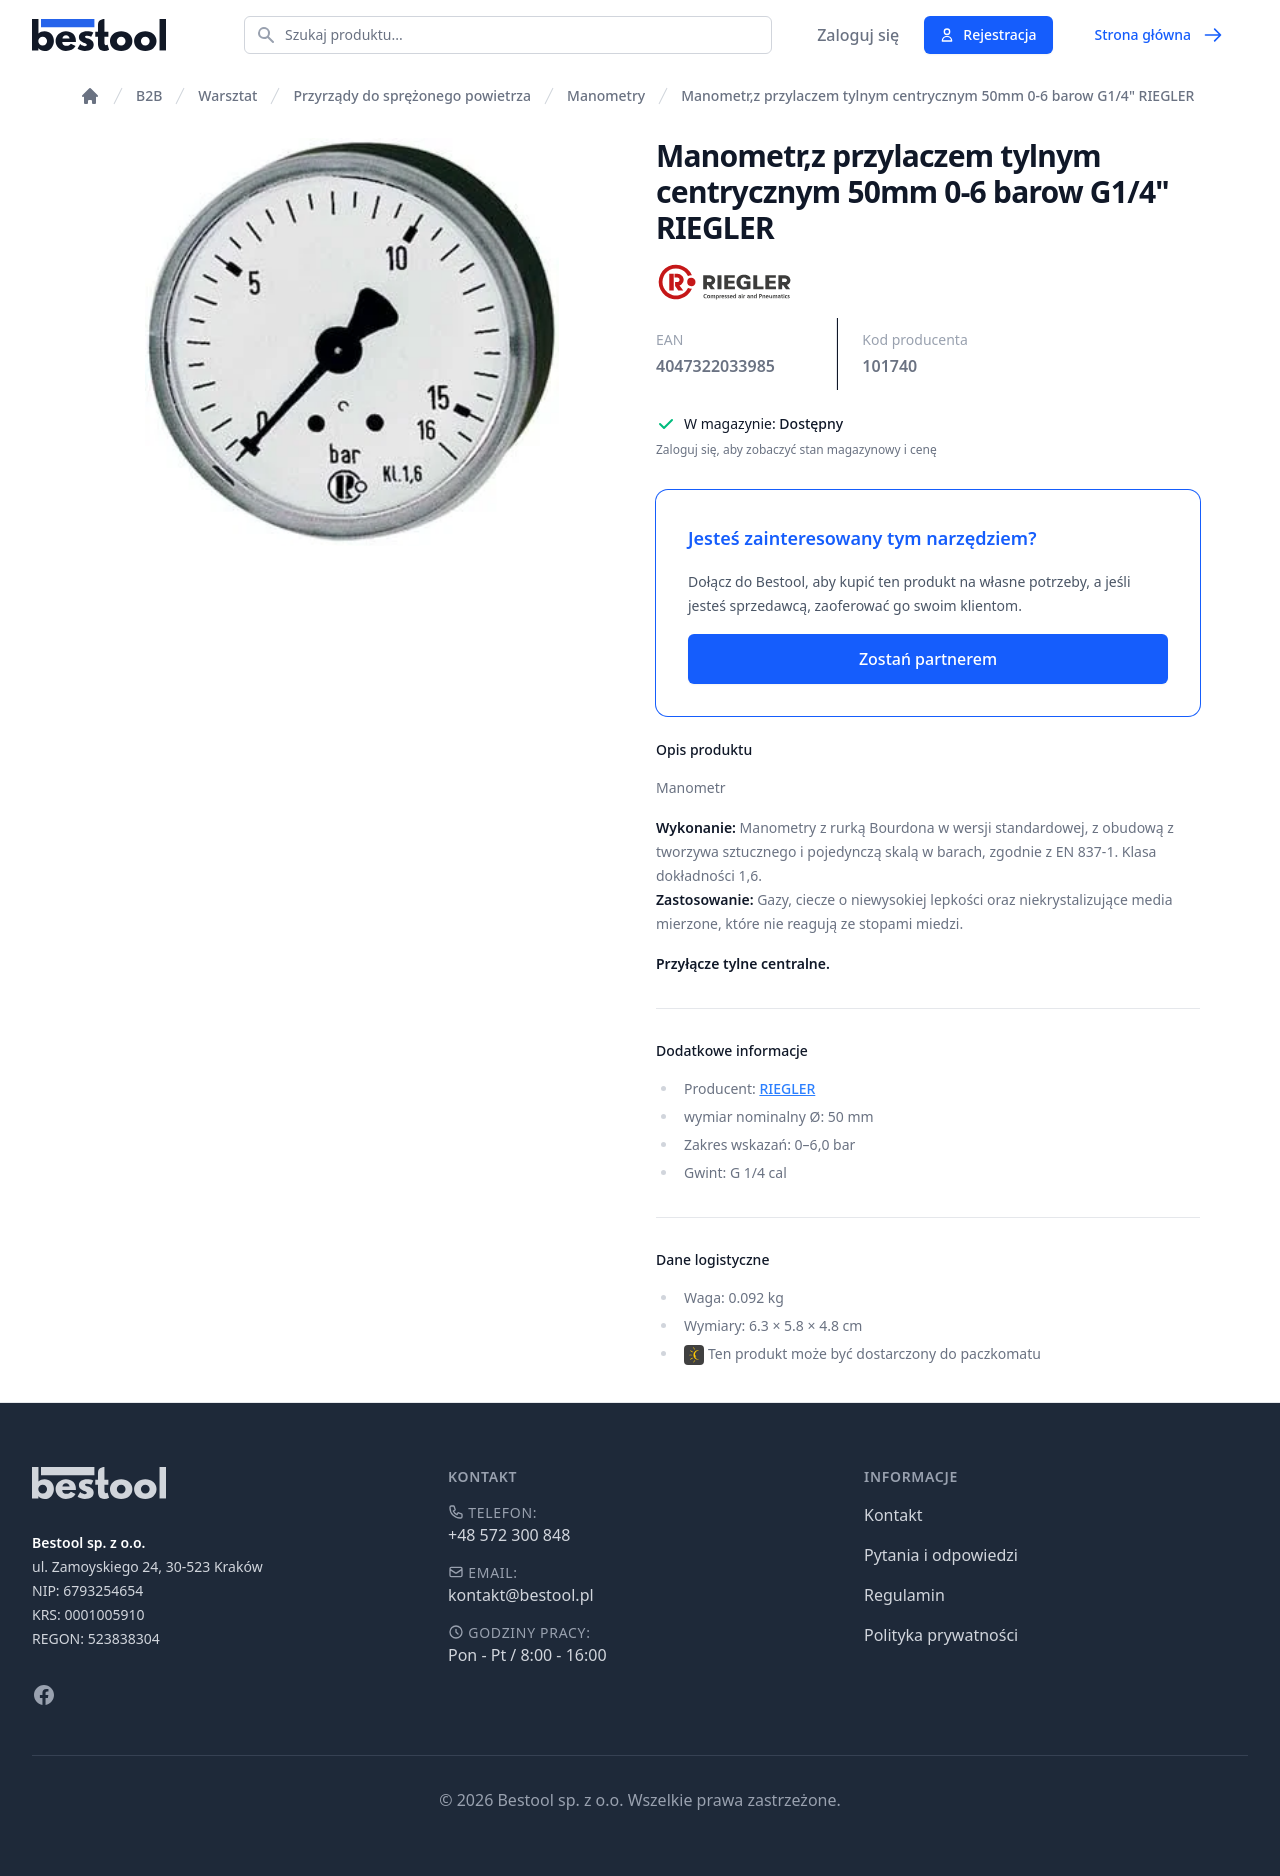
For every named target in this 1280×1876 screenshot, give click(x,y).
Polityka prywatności (941, 1635)
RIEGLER (787, 1088)
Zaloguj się (858, 35)
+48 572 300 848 (509, 1535)
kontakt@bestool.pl (521, 1595)
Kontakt (893, 1515)
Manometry (606, 95)
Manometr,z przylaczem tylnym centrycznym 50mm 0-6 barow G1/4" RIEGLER (937, 95)
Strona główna (1158, 35)
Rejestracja (987, 34)
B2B (149, 95)
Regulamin (904, 1595)
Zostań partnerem (928, 659)
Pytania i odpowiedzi (941, 1555)
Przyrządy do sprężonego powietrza (412, 95)
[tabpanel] (352, 342)
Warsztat (227, 95)
